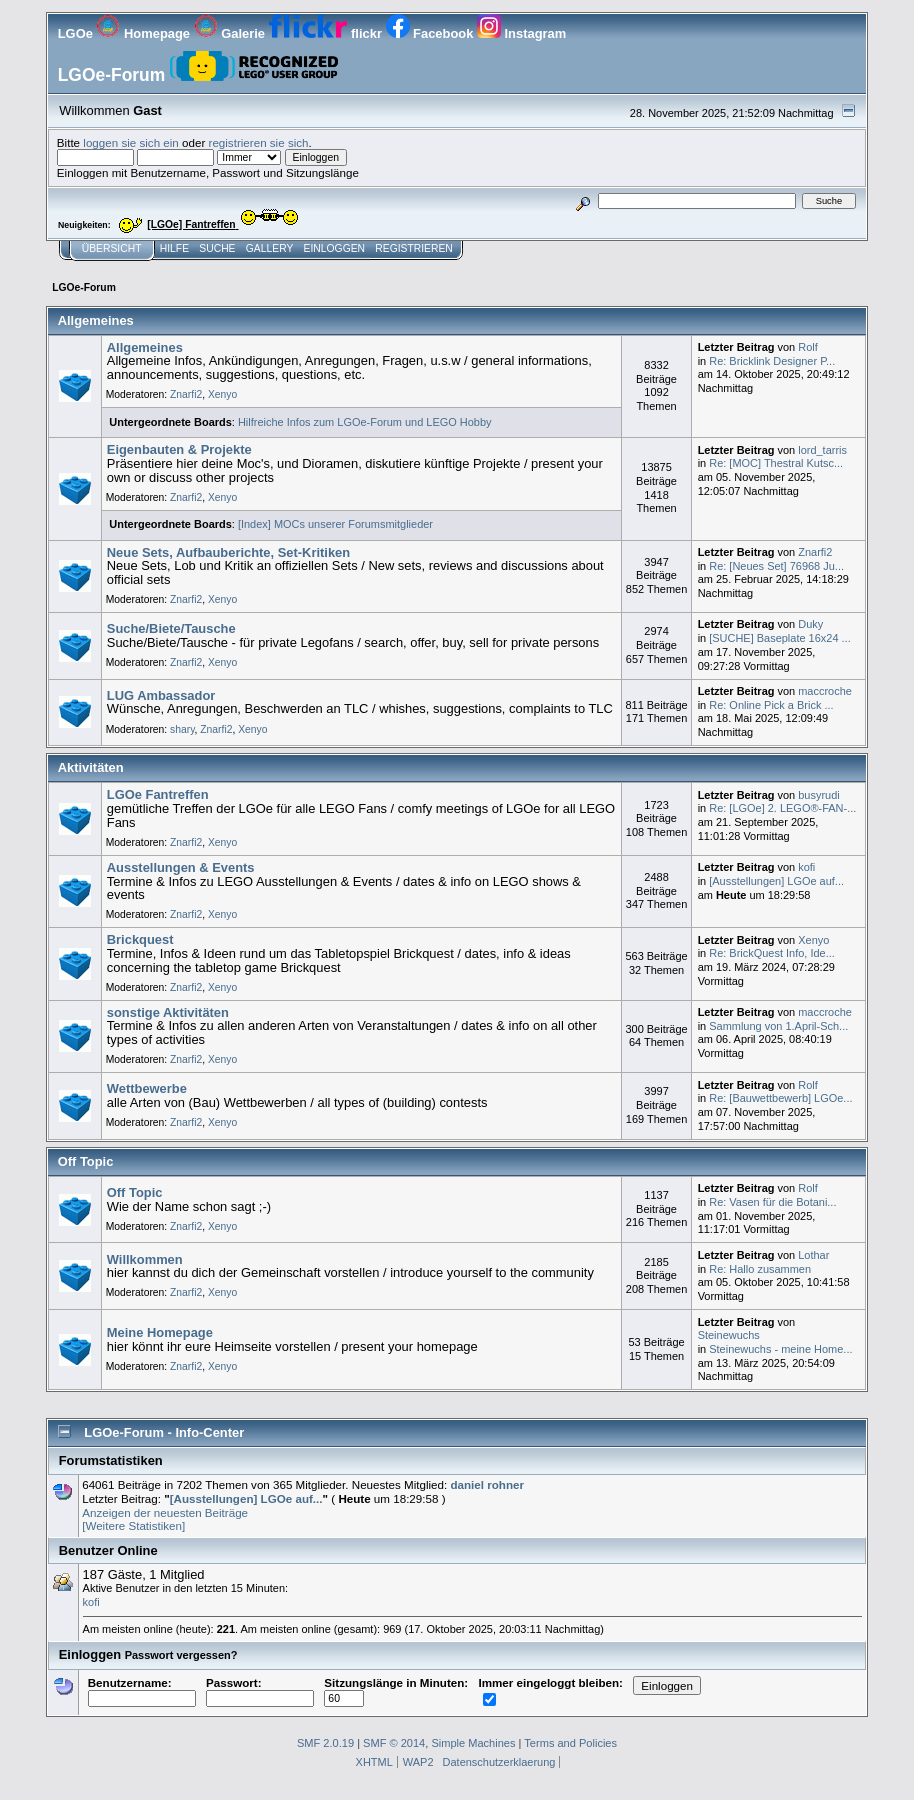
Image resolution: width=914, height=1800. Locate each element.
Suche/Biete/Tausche (171, 628)
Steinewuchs (729, 1335)
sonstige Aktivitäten (168, 1012)
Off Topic (135, 1192)
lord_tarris (822, 450)
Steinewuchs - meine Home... (780, 1349)
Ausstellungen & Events (181, 867)
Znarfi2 (186, 394)
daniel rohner (487, 1484)
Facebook (431, 33)
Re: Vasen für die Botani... (772, 1202)
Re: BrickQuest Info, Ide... (772, 953)
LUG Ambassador (161, 695)
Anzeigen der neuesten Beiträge (165, 1512)
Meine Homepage (160, 1332)
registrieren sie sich (259, 142)
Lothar (813, 1255)
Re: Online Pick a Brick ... (771, 705)
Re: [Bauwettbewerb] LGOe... (780, 1098)
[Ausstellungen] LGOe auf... (776, 881)
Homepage (144, 33)
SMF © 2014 (394, 1743)
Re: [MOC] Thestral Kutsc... (776, 463)
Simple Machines (473, 1743)
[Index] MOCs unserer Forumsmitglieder (335, 524)
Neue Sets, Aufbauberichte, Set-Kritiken (228, 552)
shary (182, 729)
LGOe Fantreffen (158, 794)
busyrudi (818, 795)
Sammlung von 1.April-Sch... (778, 1026)
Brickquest (140, 939)
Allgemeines (145, 347)
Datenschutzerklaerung (499, 1762)
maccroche (825, 691)
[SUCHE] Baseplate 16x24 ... (779, 638)
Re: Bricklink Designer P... (772, 361)
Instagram (521, 33)
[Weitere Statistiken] (133, 1525)
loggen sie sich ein (131, 142)
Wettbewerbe (147, 1088)
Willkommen (145, 1259)
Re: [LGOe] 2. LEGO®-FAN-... (782, 808)
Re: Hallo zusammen (760, 1269)
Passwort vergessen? (181, 1655)
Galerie (231, 33)
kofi (806, 867)
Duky (810, 624)
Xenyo (222, 394)
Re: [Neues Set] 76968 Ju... (776, 566)
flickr (327, 33)
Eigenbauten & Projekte (179, 449)
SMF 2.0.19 (325, 1743)
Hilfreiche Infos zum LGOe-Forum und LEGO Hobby (365, 422)
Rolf (808, 347)
